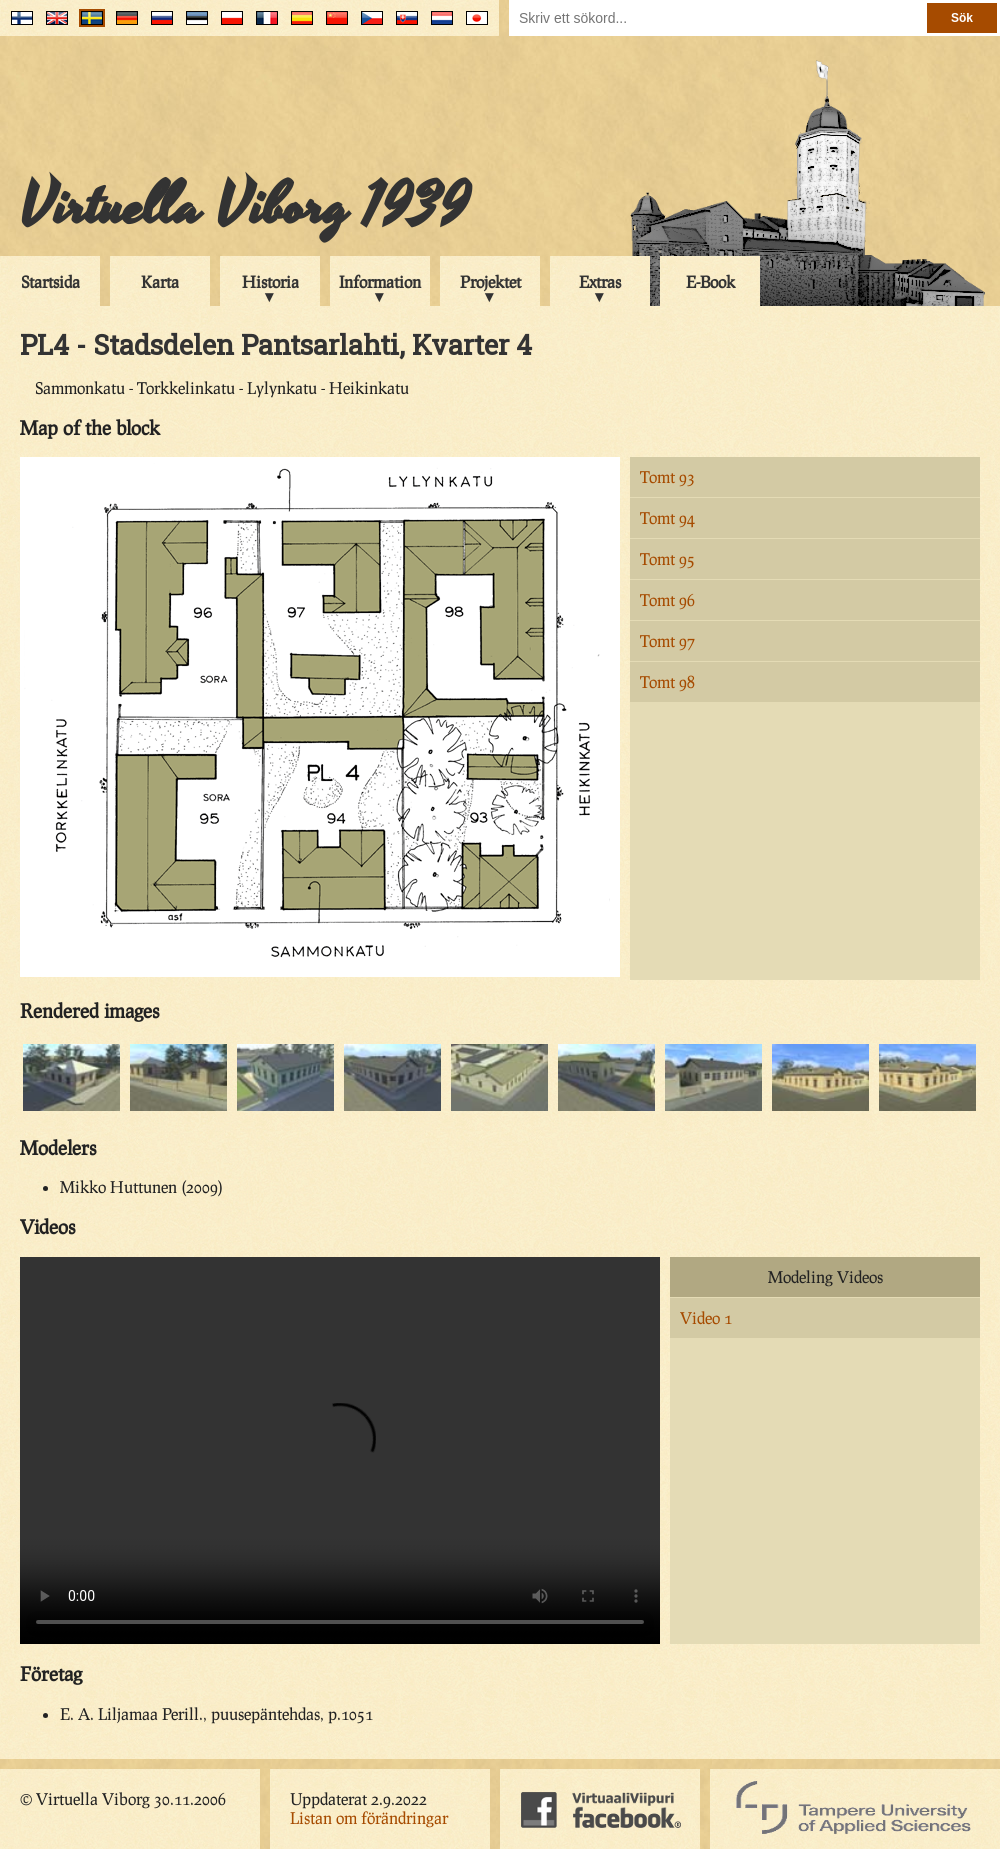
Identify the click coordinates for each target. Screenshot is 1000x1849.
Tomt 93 (667, 476)
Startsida (50, 281)
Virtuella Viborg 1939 (244, 207)
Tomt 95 (667, 558)
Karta (160, 281)
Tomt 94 (667, 517)
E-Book (710, 281)
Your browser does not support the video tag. (340, 1450)
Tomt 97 (667, 640)
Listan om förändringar (369, 1817)
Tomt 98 (667, 681)
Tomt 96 (667, 599)
